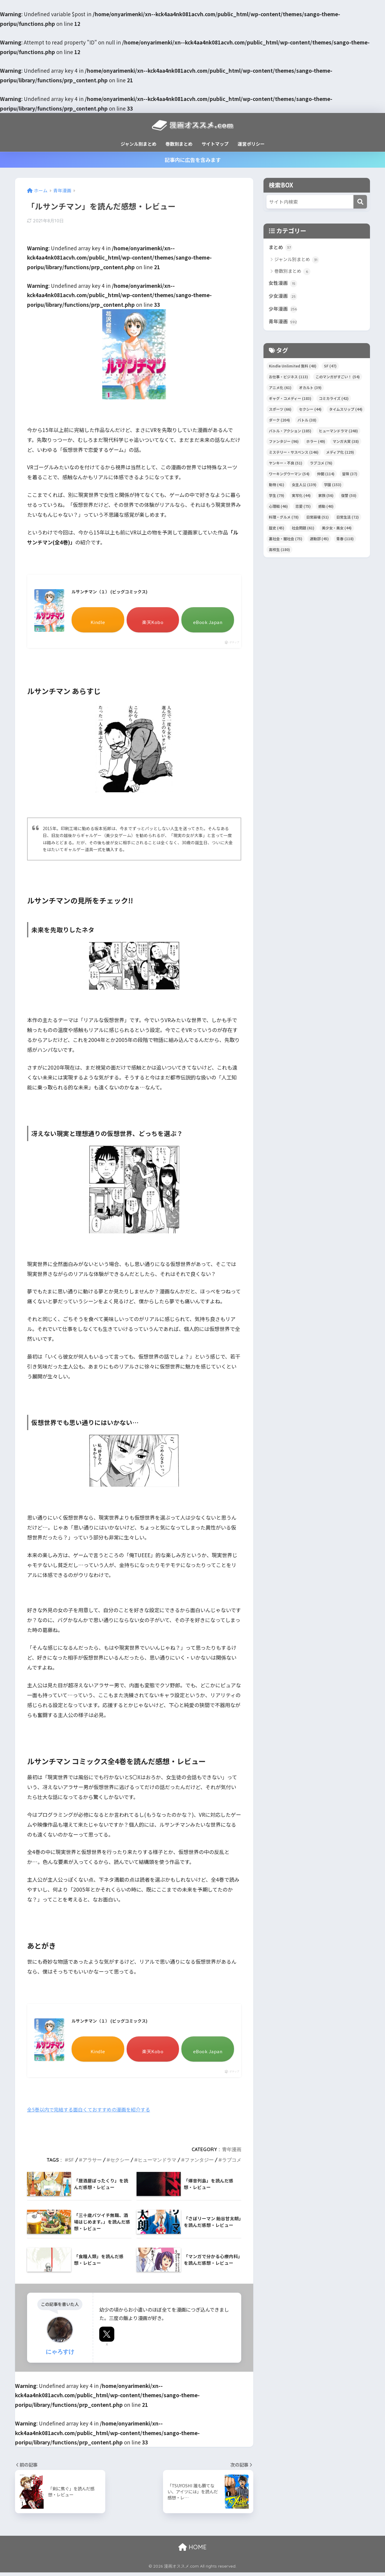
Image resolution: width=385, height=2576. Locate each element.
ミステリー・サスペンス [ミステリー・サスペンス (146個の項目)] (294, 455)
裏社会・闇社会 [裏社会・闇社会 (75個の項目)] (285, 541)
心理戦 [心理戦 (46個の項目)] (278, 509)
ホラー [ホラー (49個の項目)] (315, 444)
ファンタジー (199, 2164)
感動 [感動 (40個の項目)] (326, 509)
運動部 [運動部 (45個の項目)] (319, 541)
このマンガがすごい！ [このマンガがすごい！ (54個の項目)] (338, 379)
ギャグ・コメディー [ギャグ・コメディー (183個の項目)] (290, 401)
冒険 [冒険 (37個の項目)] (349, 476)
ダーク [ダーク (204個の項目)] (279, 422)
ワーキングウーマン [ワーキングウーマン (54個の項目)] (289, 476)
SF (71, 2164)
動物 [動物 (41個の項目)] (276, 487)
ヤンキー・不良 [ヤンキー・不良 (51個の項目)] (285, 465)
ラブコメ (231, 2164)
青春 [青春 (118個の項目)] (345, 541)
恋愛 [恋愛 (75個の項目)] (303, 509)
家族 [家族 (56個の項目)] (326, 498)
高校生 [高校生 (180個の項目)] (279, 552)
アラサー (92, 2164)
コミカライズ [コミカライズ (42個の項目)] (334, 401)
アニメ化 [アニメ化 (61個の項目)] (280, 390)
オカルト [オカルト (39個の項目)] (310, 390)
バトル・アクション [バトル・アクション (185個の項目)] (290, 433)
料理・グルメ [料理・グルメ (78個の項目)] (284, 519)
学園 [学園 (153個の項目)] (332, 487)
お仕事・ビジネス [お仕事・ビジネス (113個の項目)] (288, 379)
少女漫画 (283, 298)
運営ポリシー (251, 144)
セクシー (119, 2164)
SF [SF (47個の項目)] (330, 368)
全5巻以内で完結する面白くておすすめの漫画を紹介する (92, 2113)
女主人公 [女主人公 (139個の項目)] (304, 487)
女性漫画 (283, 284)
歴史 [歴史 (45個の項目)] (276, 530)
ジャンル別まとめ (138, 144)
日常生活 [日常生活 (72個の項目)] (347, 519)
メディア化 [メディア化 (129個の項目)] (340, 455)
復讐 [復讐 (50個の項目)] (348, 498)
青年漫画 (231, 2153)
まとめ (281, 248)
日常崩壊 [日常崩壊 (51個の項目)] (317, 519)
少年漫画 (283, 311)
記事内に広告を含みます (193, 159)
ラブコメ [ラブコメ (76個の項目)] (321, 465)
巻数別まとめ (178, 144)
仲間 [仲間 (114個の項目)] (325, 476)
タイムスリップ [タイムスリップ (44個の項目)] (345, 412)
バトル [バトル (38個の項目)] (306, 422)
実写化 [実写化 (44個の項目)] (301, 498)
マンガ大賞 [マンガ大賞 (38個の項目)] (346, 444)
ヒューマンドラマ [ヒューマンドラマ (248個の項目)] (338, 433)
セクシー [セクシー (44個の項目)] (310, 412)
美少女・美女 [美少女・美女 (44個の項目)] (337, 530)
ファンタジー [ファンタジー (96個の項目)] (284, 444)
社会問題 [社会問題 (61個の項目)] (303, 530)
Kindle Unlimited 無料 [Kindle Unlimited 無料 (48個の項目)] (292, 368)
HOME (192, 2551)
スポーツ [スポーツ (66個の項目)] (280, 412)
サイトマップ (215, 144)
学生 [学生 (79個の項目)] (276, 498)
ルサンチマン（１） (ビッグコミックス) (115, 592)
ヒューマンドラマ (157, 2164)
